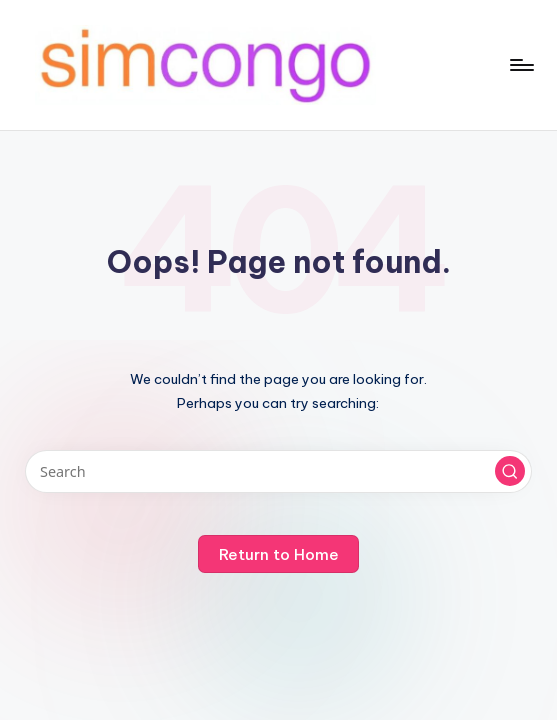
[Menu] (520, 65)
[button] (510, 471)
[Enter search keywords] (278, 471)
